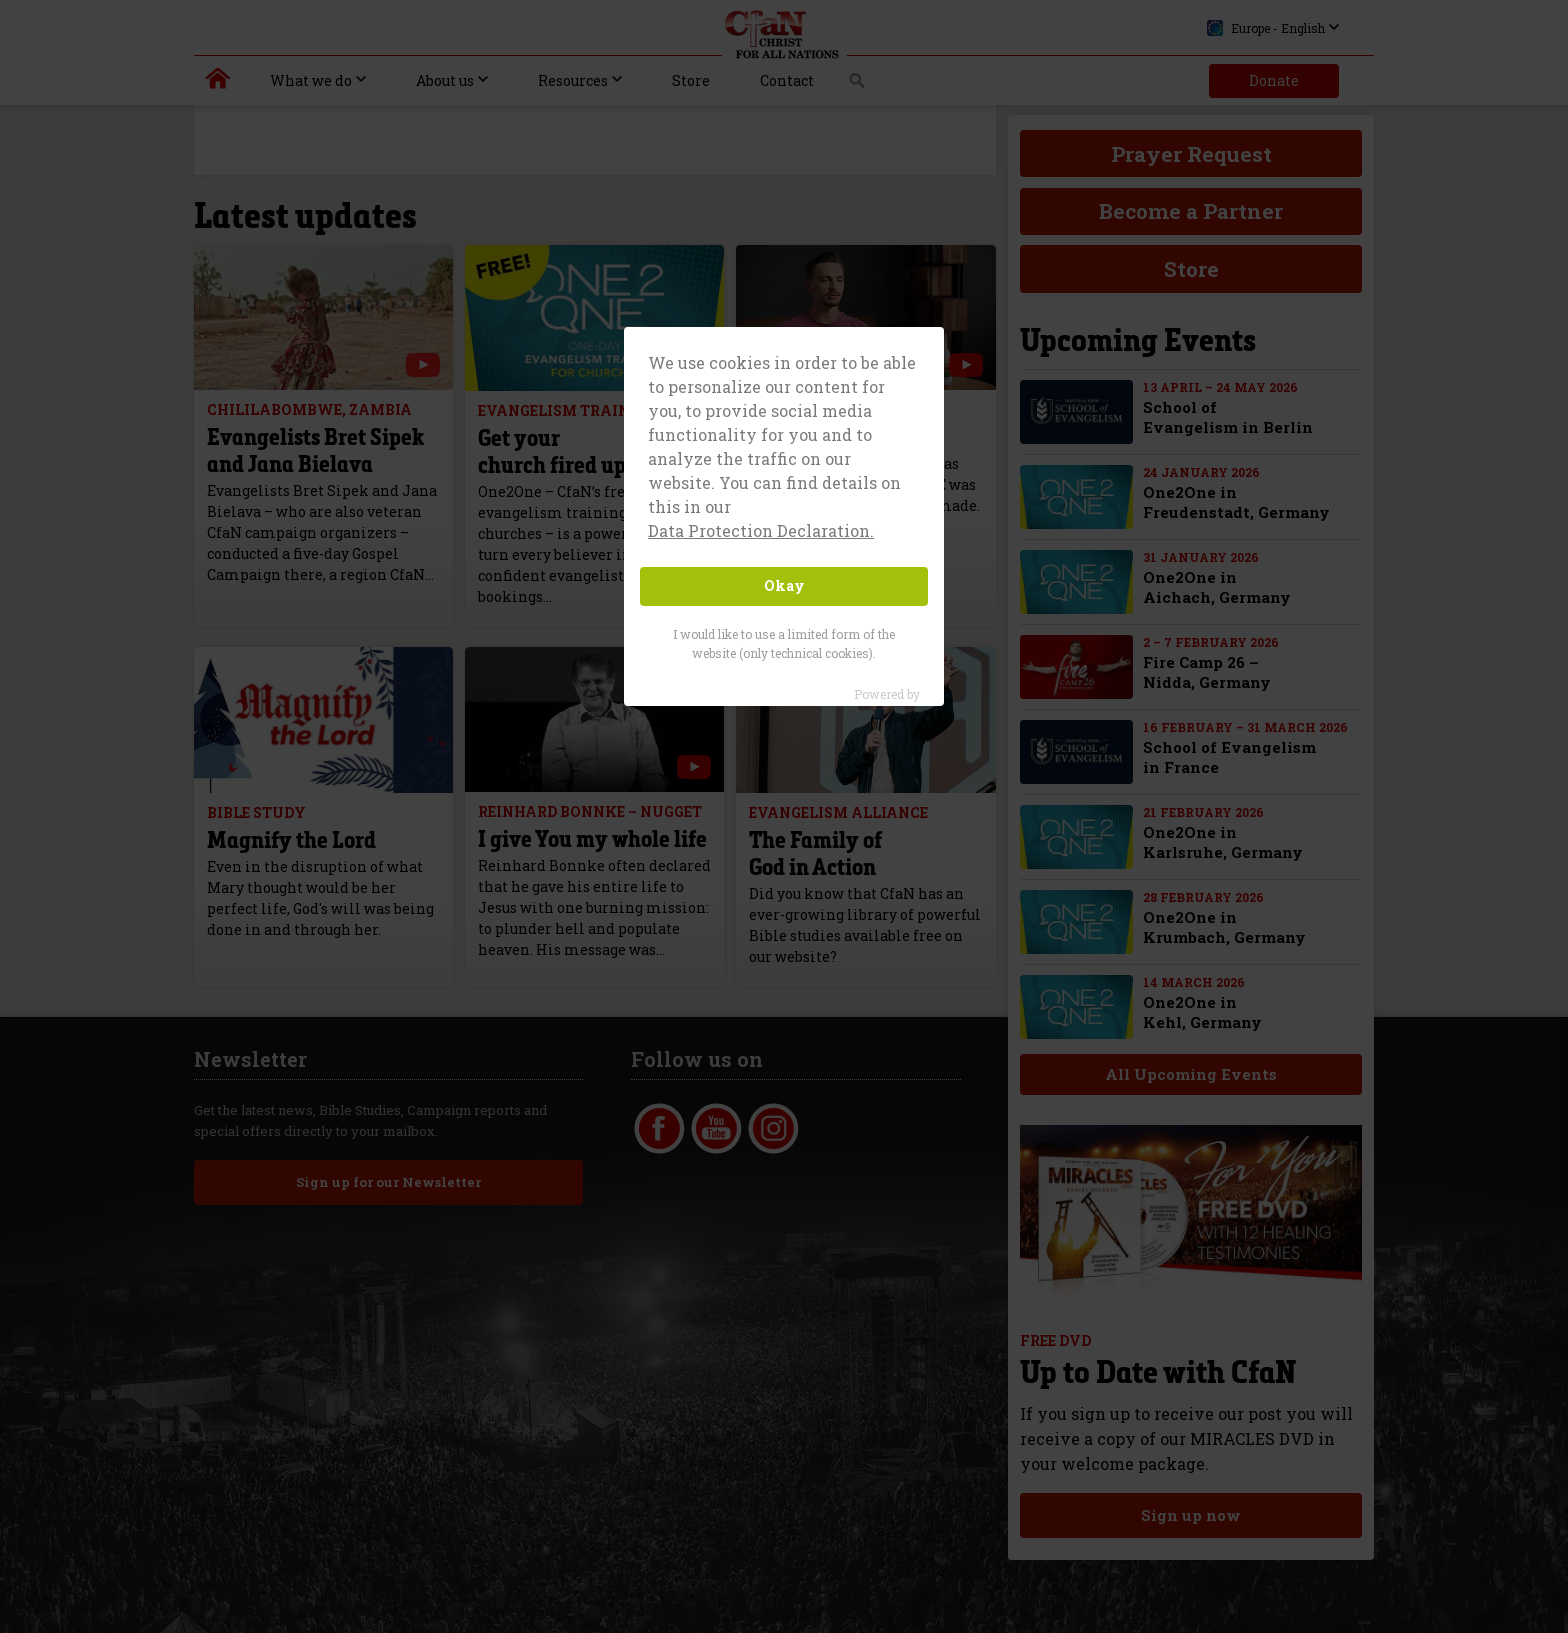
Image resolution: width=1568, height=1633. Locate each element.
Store (691, 80)
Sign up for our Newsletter (387, 1182)
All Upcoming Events (1190, 1074)
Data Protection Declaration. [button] (761, 530)
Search (857, 86)
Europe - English (1266, 28)
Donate (1274, 80)
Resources (573, 80)
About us (445, 80)
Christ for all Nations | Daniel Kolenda (218, 83)
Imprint (1032, 1115)
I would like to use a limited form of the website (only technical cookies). (784, 643)
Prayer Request (1191, 154)
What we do (311, 80)
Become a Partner (1191, 211)
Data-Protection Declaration (1094, 1145)
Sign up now (1190, 1515)
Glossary (1036, 1175)
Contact (787, 80)
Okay (784, 585)
